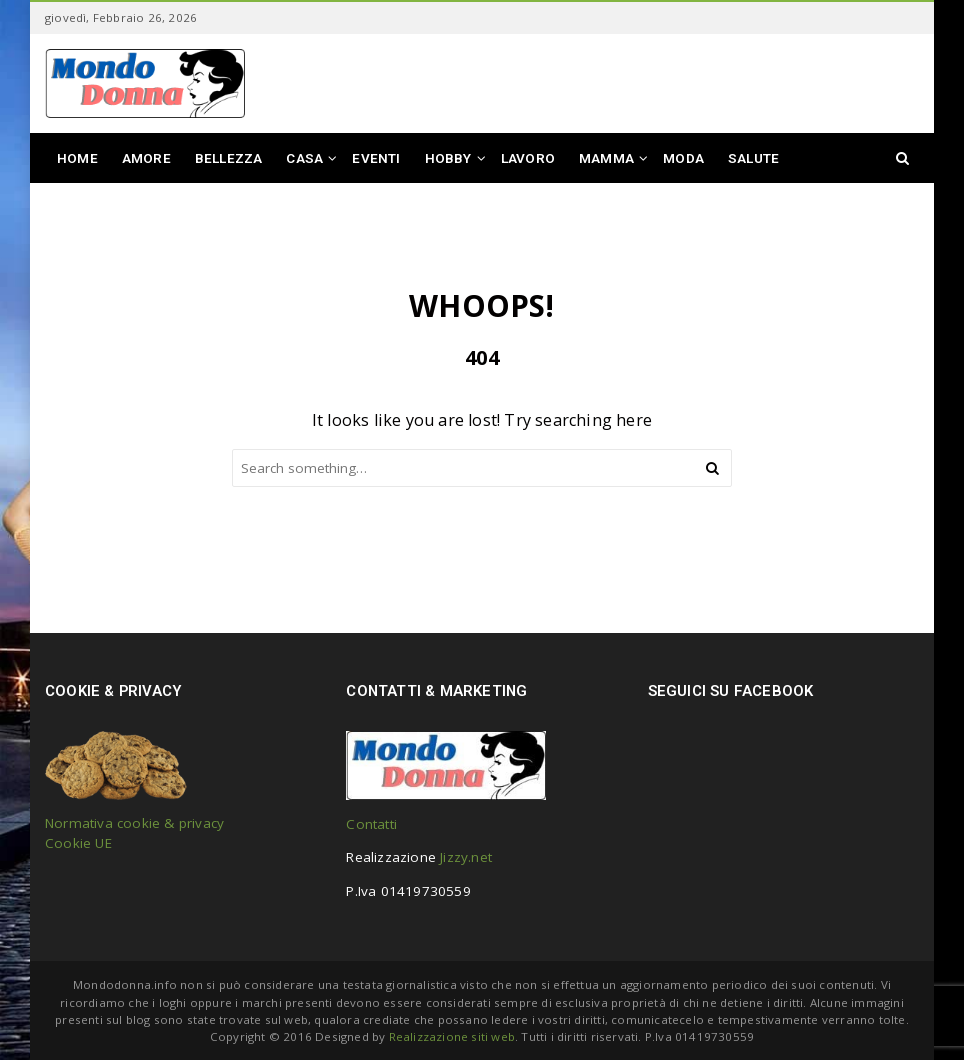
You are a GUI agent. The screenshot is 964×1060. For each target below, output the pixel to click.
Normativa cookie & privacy (134, 823)
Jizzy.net (466, 857)
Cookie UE (78, 843)
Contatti (371, 824)
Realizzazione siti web (452, 1036)
